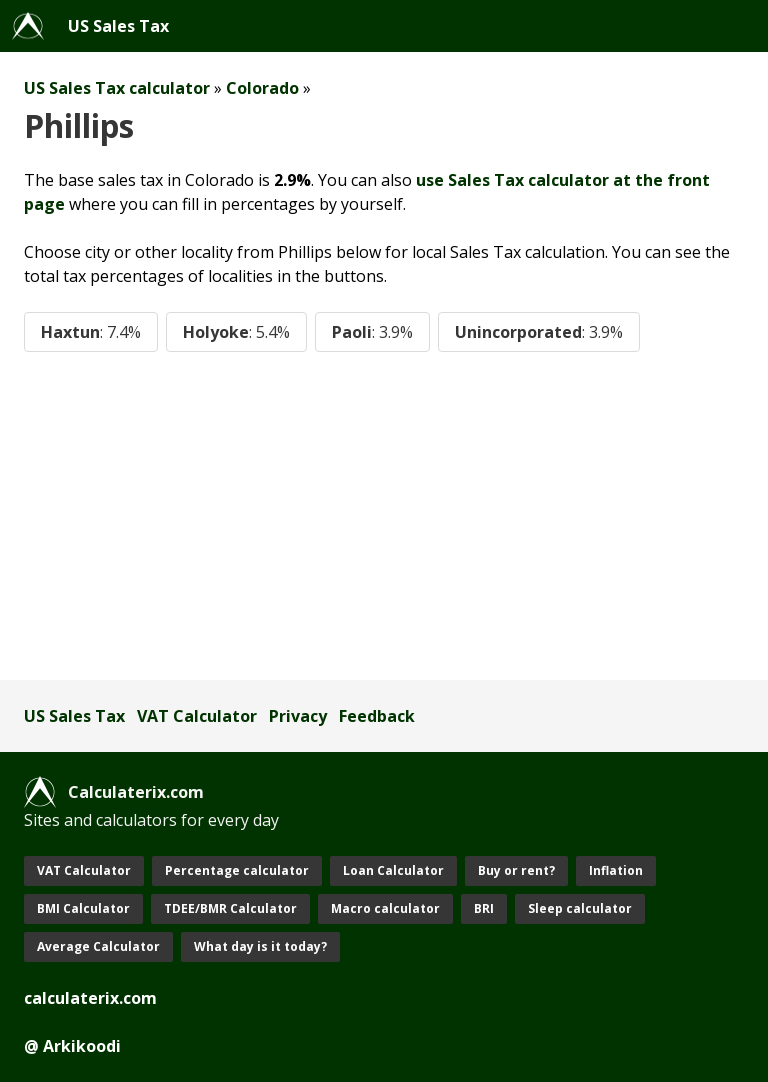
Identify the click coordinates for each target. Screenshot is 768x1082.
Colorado (262, 88)
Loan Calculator (393, 870)
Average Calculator (98, 946)
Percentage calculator (237, 870)
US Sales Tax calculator (117, 88)
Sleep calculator (580, 908)
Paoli (372, 332)
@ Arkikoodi (72, 1046)
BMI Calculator (83, 908)
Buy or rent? (516, 870)
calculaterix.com (90, 998)
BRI (484, 908)
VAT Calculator (197, 716)
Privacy (298, 716)
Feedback (377, 716)
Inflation (616, 870)
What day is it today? (260, 946)
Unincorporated (539, 332)
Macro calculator (385, 908)
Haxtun (91, 332)
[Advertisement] (384, 516)
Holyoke (236, 332)
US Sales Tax (118, 26)
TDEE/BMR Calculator (230, 908)
